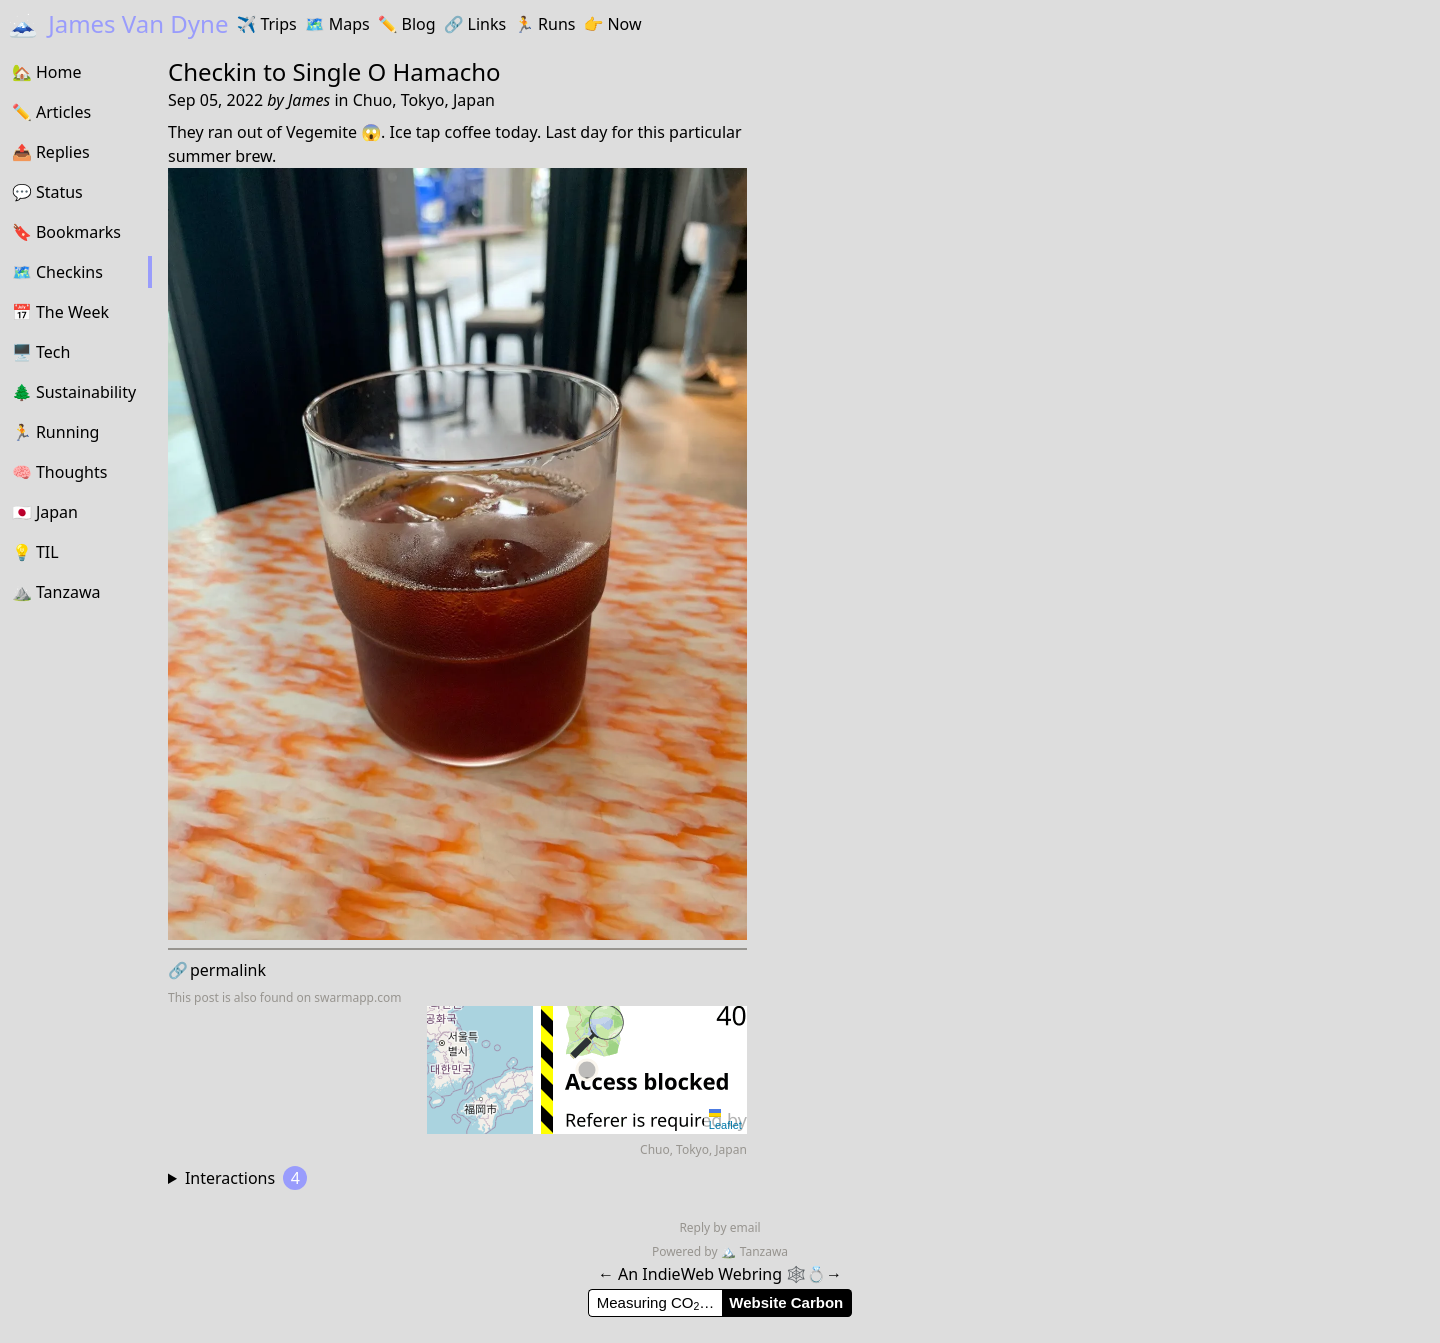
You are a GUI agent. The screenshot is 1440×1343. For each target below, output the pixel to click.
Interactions (246, 1178)
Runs (544, 24)
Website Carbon (786, 1302)
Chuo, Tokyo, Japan (424, 100)
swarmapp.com (357, 997)
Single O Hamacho (397, 71)
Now (612, 24)
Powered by (686, 1251)
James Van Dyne (118, 23)
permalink (217, 970)
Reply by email (719, 1227)
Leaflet (725, 1120)
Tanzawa (754, 1251)
